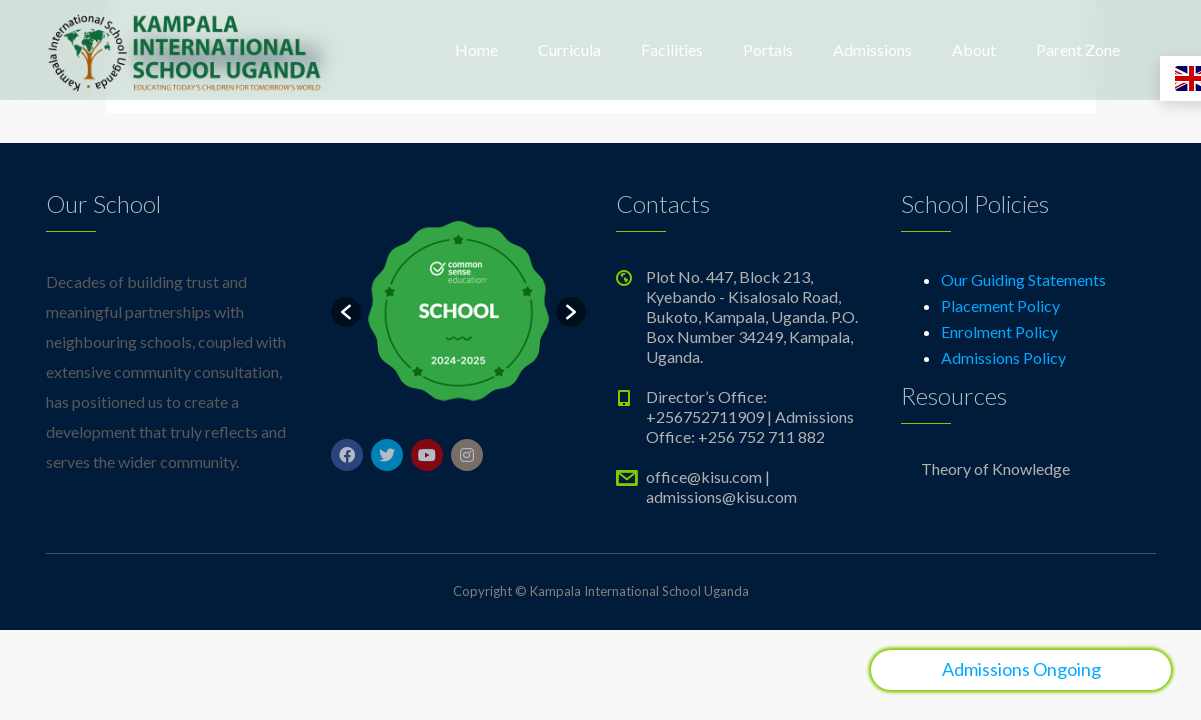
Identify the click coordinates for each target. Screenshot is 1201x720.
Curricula (569, 49)
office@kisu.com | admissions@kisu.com (721, 486)
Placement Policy (1000, 305)
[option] (458, 311)
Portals (768, 49)
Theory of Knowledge (995, 468)
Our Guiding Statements (1023, 279)
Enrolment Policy (999, 331)
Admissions (872, 49)
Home (476, 49)
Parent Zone (1078, 49)
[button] (346, 312)
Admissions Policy (1003, 357)
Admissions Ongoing (1021, 669)
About (974, 49)
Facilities (672, 49)
